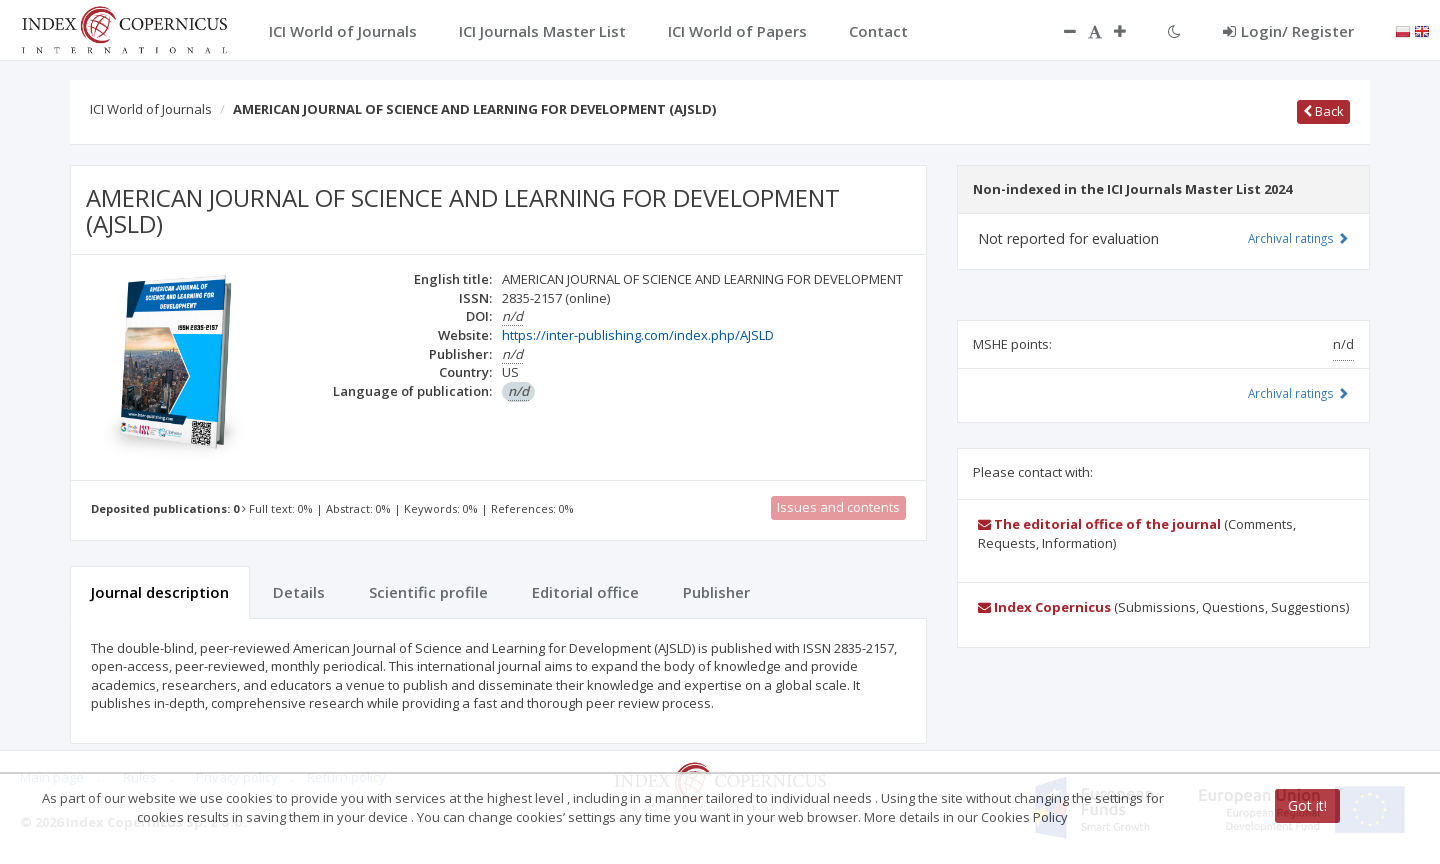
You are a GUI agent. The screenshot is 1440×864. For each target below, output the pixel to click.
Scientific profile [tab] (428, 592)
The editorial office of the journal (1099, 524)
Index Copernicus (1044, 607)
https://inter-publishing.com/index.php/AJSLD (638, 335)
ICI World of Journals (151, 109)
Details (299, 592)
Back (1323, 111)
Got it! (1307, 805)
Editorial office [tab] (585, 592)
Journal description (160, 592)
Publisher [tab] (716, 592)
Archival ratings (1298, 238)
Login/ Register (1288, 31)
